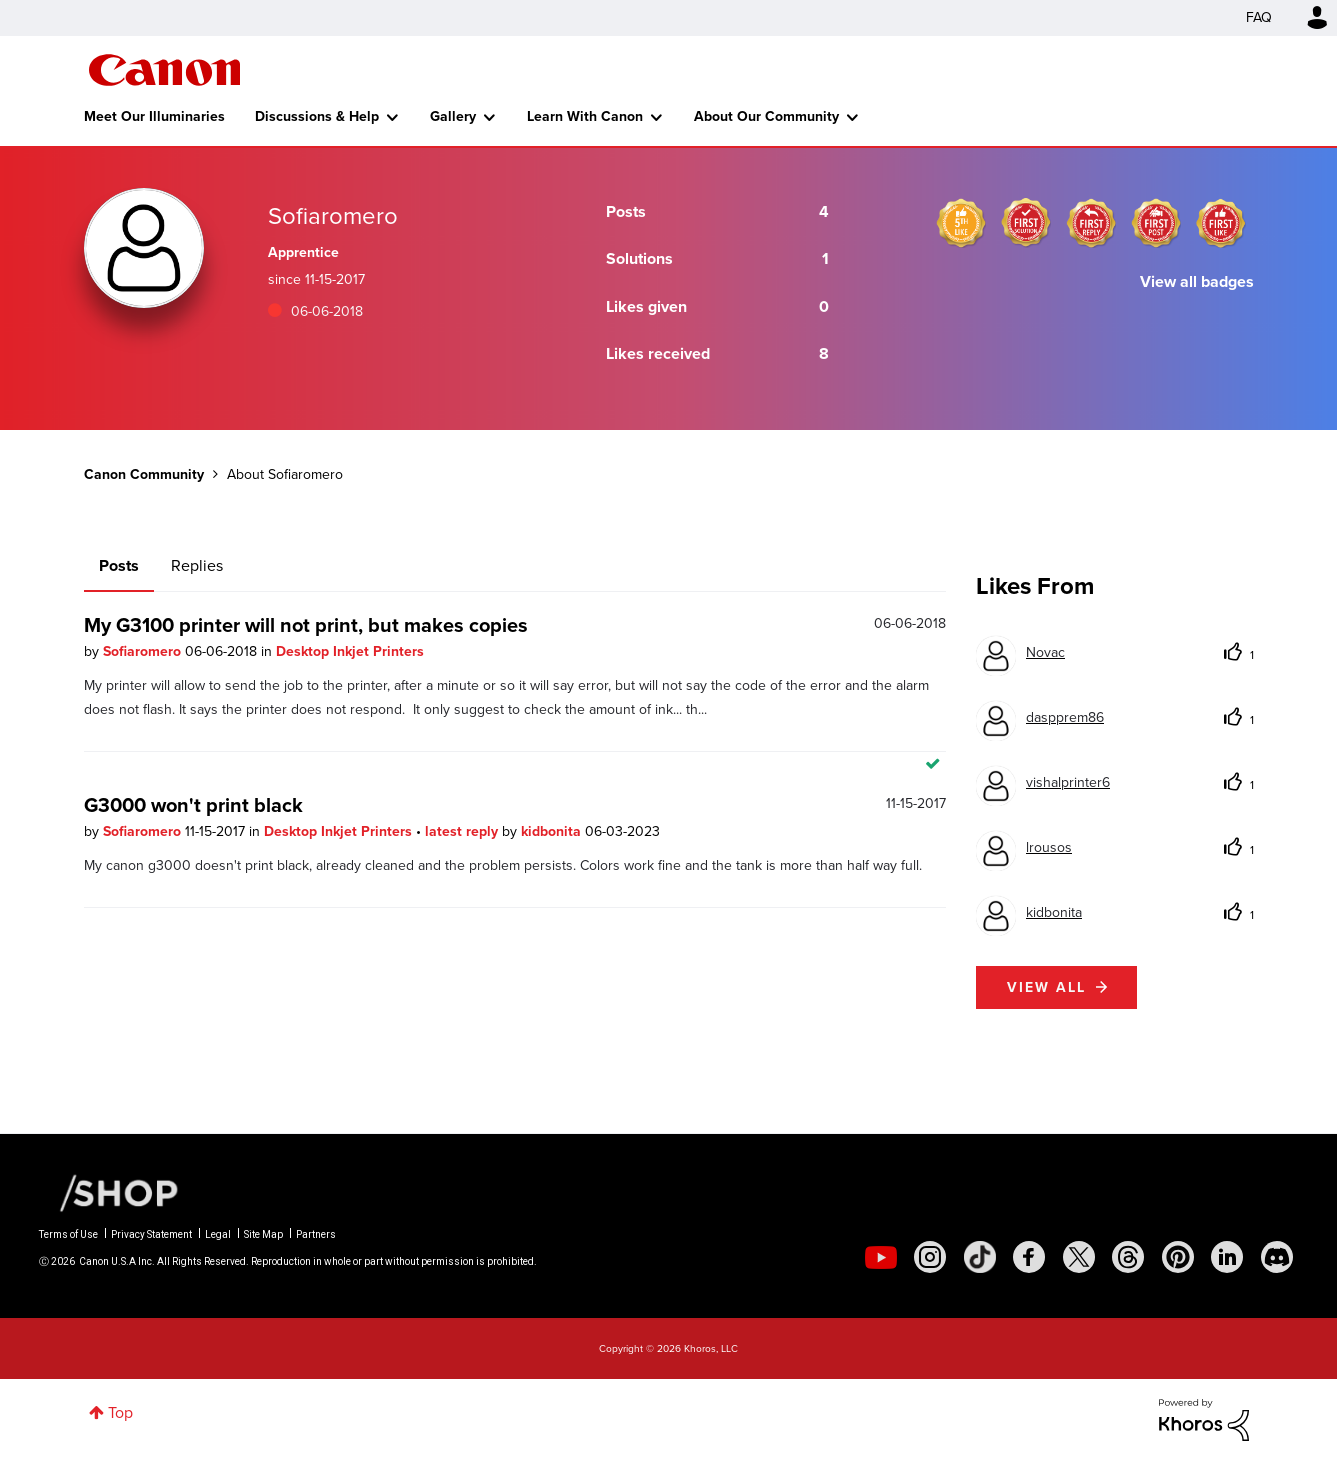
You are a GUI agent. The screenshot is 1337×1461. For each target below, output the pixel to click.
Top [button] (120, 1412)
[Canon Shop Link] (109, 1192)
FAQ (1259, 17)
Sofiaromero (144, 651)
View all (1046, 987)
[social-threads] (1128, 1257)
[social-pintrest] (1178, 1257)
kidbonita (553, 831)
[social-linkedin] (1227, 1257)
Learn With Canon (585, 116)
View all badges (1197, 281)
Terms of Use (68, 1234)
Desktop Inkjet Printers (350, 651)
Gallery (453, 116)
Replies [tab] (197, 565)
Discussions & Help (317, 116)
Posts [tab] (119, 565)
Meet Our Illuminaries (154, 116)
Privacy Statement (151, 1234)
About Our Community (766, 116)
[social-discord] (1277, 1257)
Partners (316, 1234)
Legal (218, 1234)
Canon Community (164, 70)
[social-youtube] (881, 1257)
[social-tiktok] (980, 1257)
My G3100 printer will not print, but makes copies (306, 625)
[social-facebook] (1029, 1257)
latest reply (463, 831)
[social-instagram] (930, 1257)
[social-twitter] (1079, 1257)
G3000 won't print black (193, 805)
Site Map (263, 1234)
